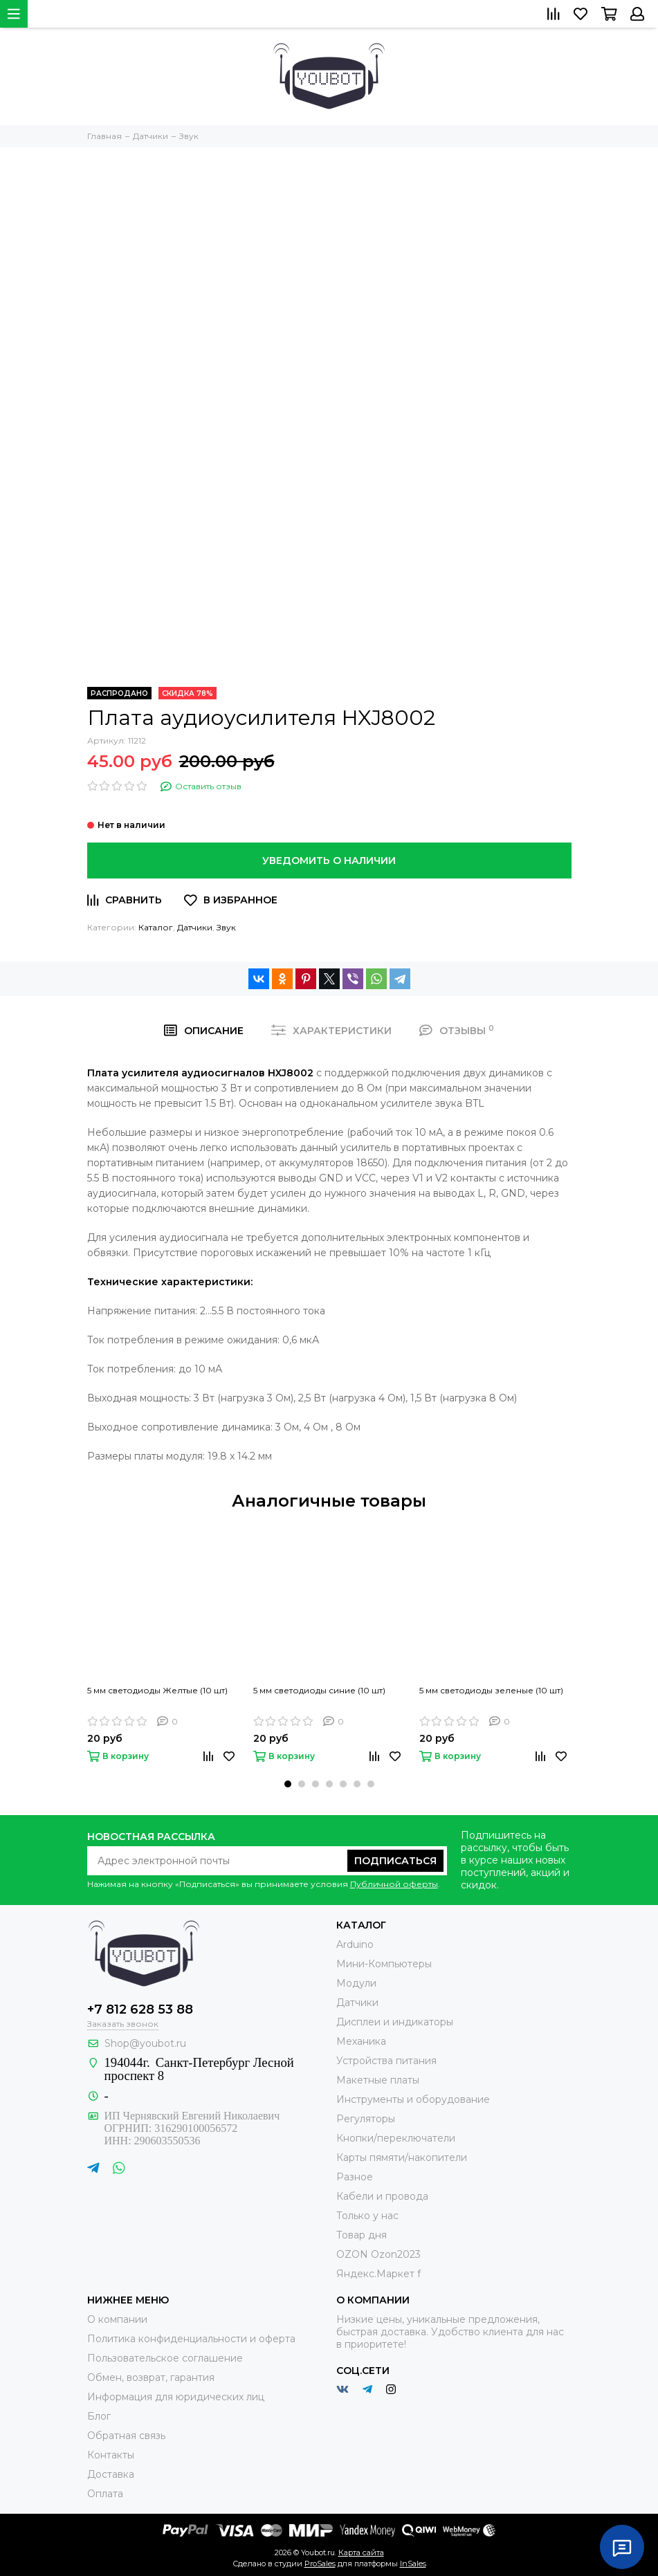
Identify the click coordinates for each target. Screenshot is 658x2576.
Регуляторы (365, 2119)
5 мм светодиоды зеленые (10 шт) (491, 1690)
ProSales (320, 2563)
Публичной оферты (394, 1884)
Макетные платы (377, 2080)
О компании (117, 2319)
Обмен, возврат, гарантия (150, 2377)
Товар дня (361, 2235)
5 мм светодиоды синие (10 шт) (319, 1690)
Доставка (110, 2474)
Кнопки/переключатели (395, 2138)
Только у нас (367, 2215)
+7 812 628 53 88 (140, 2009)
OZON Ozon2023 (378, 2254)
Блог (99, 2416)
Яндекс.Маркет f (378, 2273)
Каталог (155, 927)
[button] (287, 1784)
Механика (361, 2041)
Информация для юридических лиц (175, 2397)
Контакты (110, 2455)
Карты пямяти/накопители (401, 2157)
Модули (356, 1983)
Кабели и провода (382, 2196)
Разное (354, 2177)
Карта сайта (361, 2552)
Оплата (105, 2493)
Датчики (194, 927)
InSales (413, 2563)
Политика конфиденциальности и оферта (191, 2339)
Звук (226, 927)
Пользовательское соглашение (165, 2358)
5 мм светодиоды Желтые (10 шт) (157, 1690)
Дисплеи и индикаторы (394, 2022)
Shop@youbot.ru (145, 2043)
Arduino (355, 1944)
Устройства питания (386, 2060)
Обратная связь (126, 2435)
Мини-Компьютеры (384, 1964)
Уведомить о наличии (329, 860)
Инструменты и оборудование (413, 2099)
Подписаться (395, 1861)
